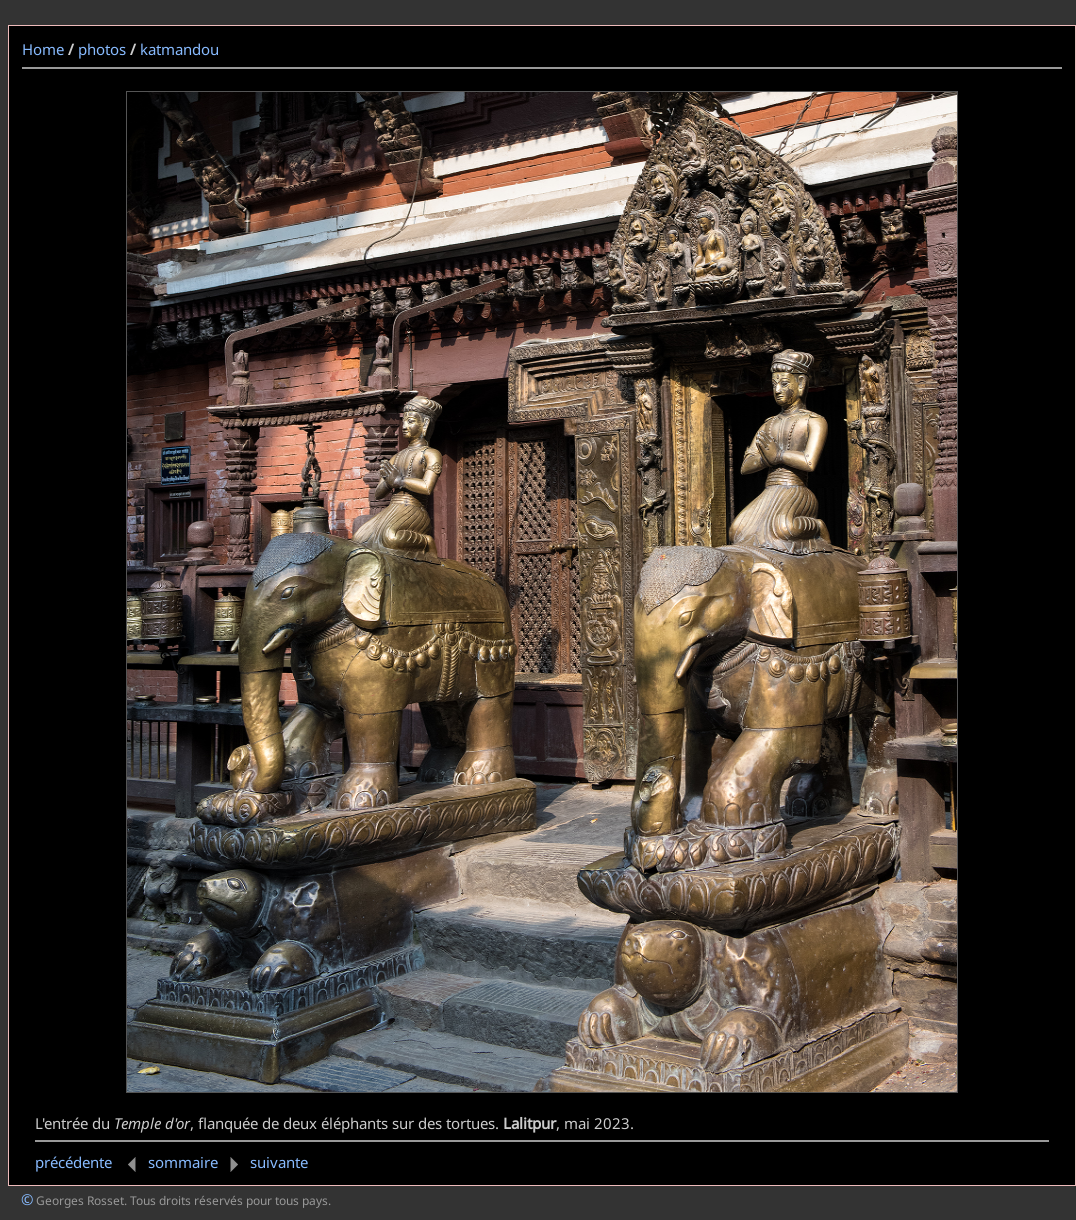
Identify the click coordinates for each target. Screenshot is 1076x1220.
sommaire (183, 1162)
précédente (89, 1162)
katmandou (179, 49)
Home (43, 49)
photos (102, 49)
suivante (265, 1162)
